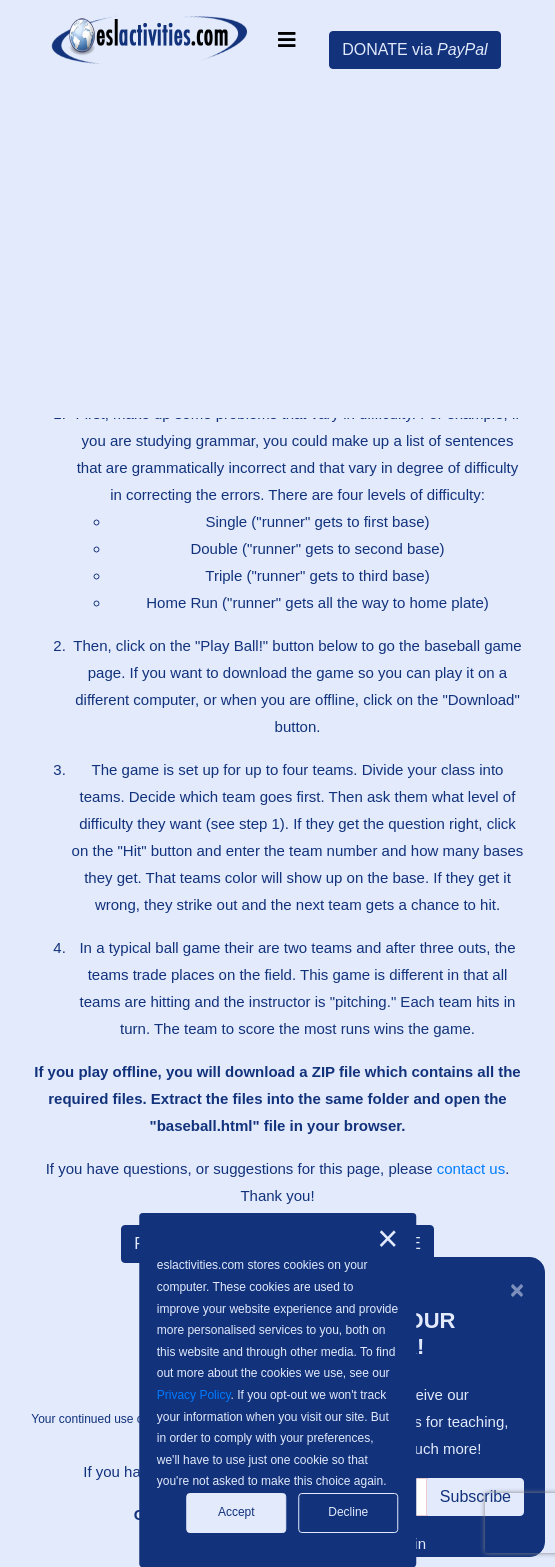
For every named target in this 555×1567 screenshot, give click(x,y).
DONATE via (415, 49)
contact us (471, 1168)
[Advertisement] (285, 245)
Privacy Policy (194, 1395)
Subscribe (475, 1496)
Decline (348, 1512)
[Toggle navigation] (287, 40)
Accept (236, 1512)
